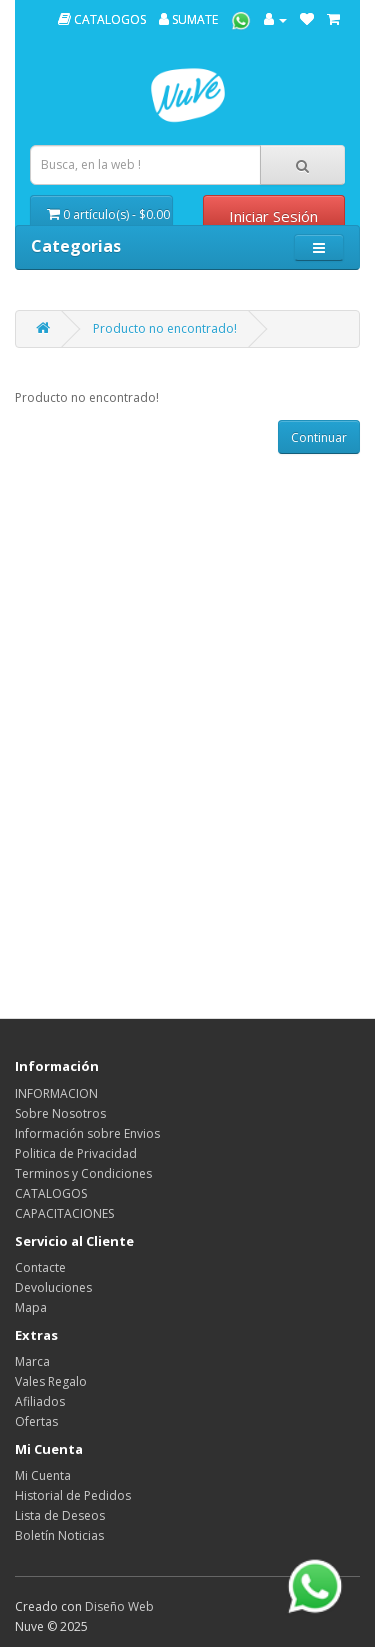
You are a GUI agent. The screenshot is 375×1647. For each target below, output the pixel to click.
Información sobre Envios (87, 1133)
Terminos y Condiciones (83, 1173)
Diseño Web (119, 1606)
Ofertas (36, 1421)
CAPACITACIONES (64, 1213)
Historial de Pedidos (73, 1495)
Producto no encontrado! (165, 328)
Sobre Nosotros (60, 1113)
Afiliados (40, 1401)
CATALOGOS (102, 19)
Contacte (40, 1267)
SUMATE (188, 19)
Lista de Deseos (60, 1515)
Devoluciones (53, 1287)
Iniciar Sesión (273, 216)
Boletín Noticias (59, 1535)
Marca (32, 1361)
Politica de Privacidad (76, 1153)
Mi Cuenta (43, 1475)
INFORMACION (56, 1093)
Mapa (31, 1307)
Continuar (319, 437)
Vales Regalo (51, 1381)
